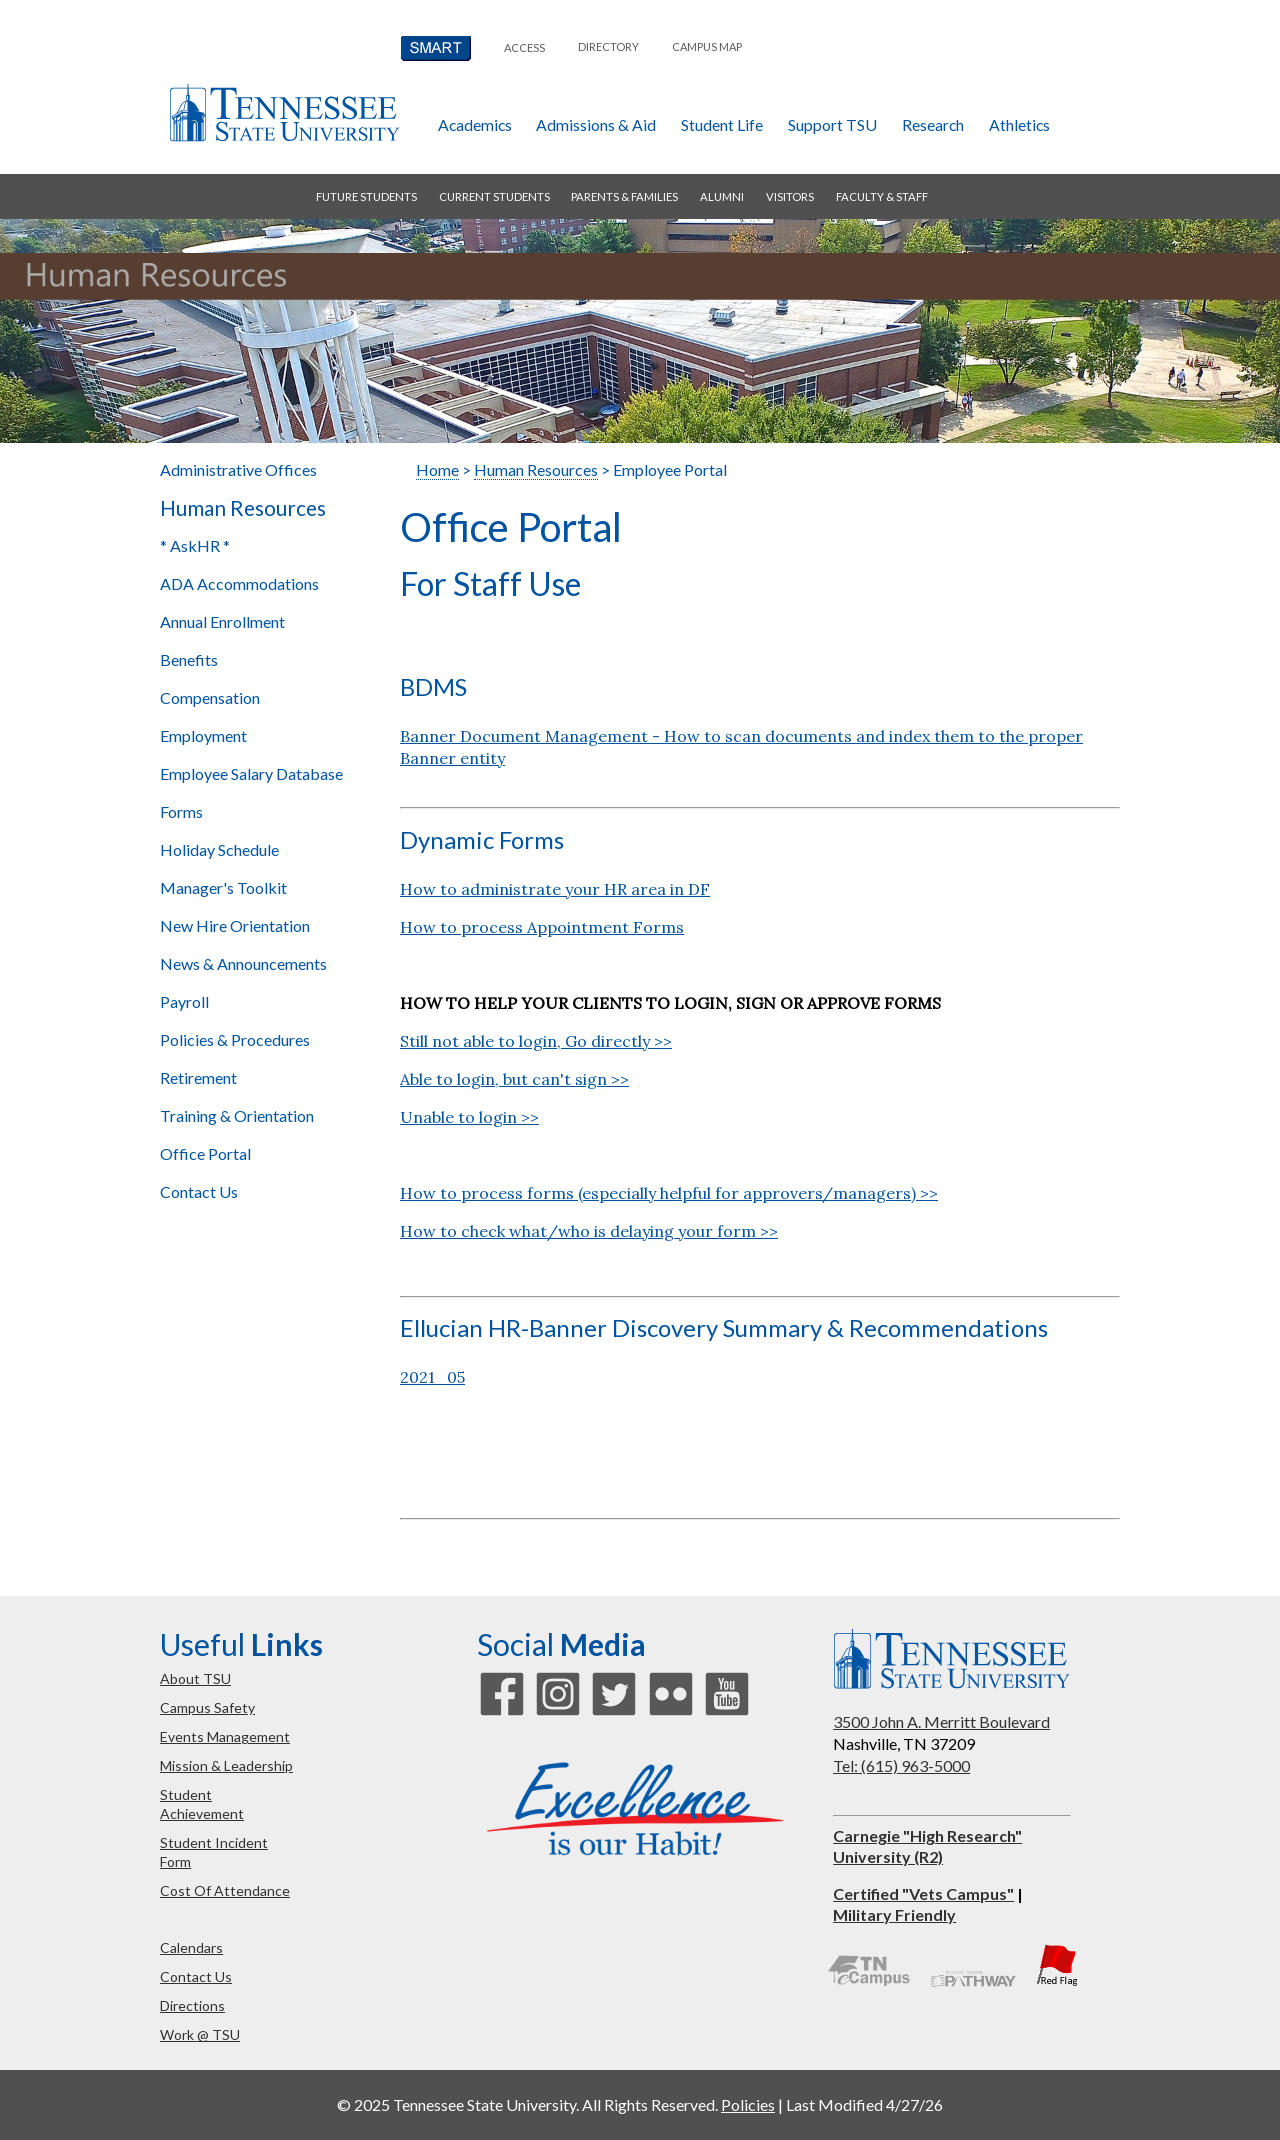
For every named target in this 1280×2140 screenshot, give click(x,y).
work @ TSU (200, 2034)
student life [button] (722, 124)
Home (437, 469)
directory (608, 46)
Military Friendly (894, 1914)
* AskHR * (195, 545)
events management (225, 1736)
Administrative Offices (238, 469)
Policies (748, 2104)
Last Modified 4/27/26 (864, 2104)
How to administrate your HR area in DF (555, 889)
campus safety (207, 1707)
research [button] (933, 124)
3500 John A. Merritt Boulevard (941, 1721)
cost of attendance (225, 1890)
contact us (196, 1976)
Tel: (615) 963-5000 (901, 1765)
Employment (203, 735)
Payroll (184, 1001)
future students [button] (366, 196)
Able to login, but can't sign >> (514, 1079)
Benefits (189, 659)
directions (192, 2005)
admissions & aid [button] (596, 124)
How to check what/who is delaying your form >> (589, 1231)
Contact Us (199, 1191)
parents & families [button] (624, 196)
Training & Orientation (237, 1115)
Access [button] (524, 47)
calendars (191, 1947)
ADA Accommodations (239, 583)
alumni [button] (722, 196)
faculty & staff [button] (882, 196)
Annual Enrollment (222, 621)
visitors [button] (790, 196)
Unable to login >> (469, 1117)
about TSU (195, 1678)
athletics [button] (1019, 124)
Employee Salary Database (251, 773)
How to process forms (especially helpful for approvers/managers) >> (669, 1193)
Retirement (198, 1077)
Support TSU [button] (832, 124)
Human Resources (243, 508)
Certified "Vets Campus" (923, 1893)
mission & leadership (226, 1765)
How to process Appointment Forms (542, 927)
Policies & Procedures (235, 1039)
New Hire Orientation (235, 925)
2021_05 (432, 1377)
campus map (707, 46)
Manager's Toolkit (223, 887)
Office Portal (205, 1153)
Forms (181, 811)
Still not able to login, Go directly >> (536, 1041)
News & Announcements (243, 963)
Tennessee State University (284, 112)
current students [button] (494, 196)
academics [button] (475, 124)
